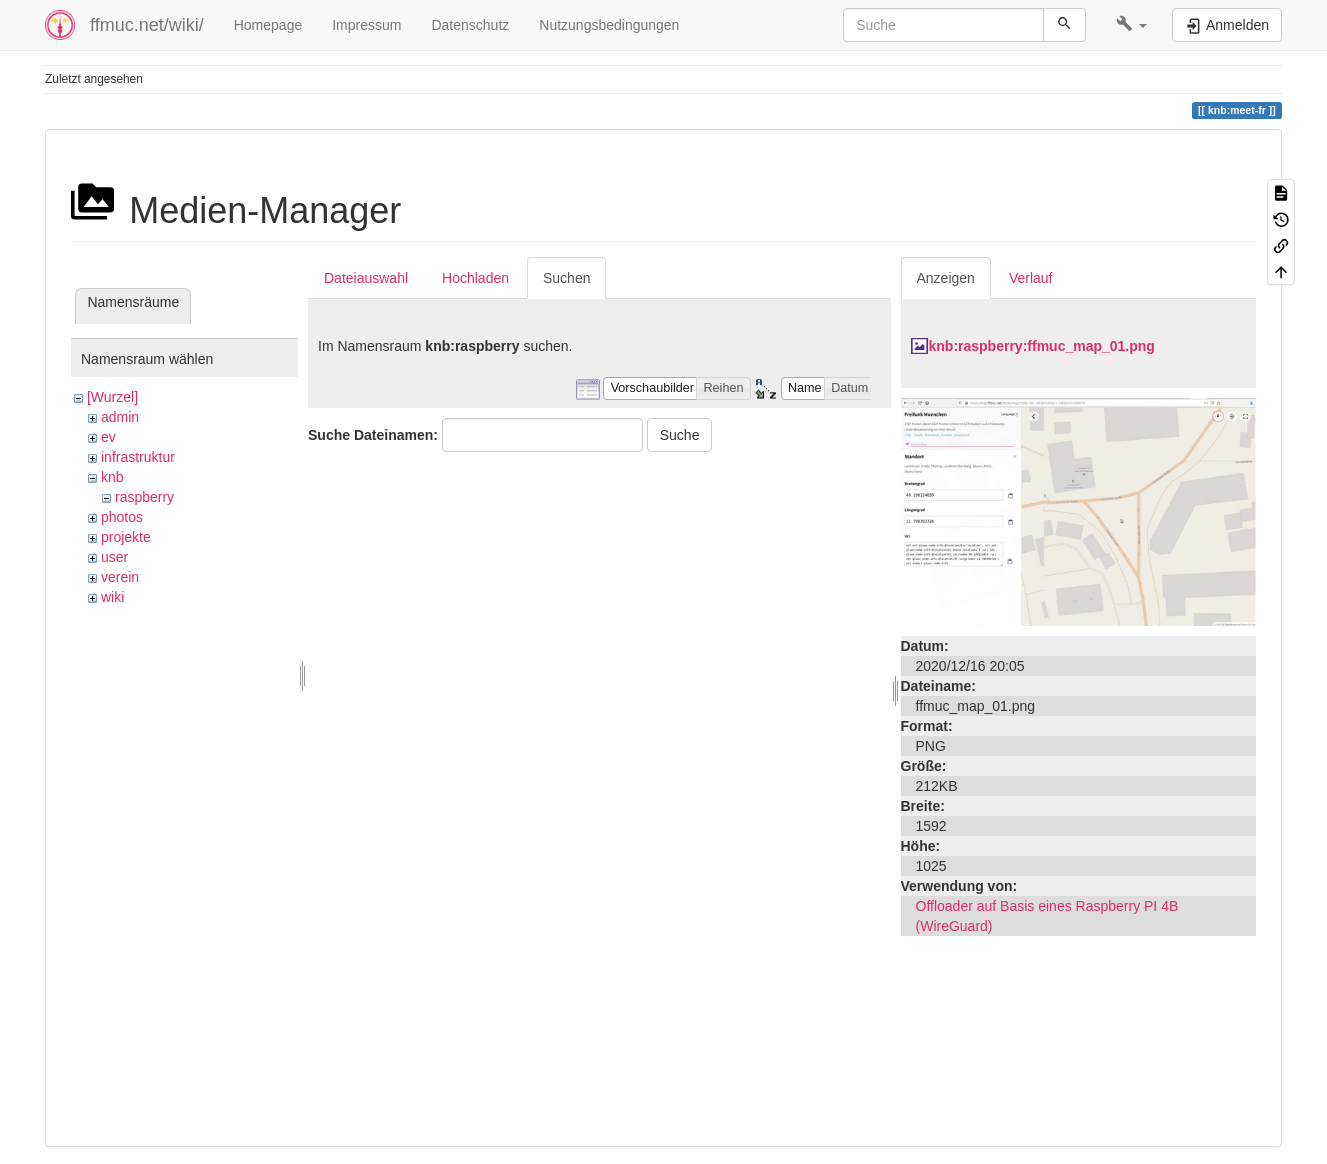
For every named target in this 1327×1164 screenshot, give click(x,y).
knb (112, 477)
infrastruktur (138, 457)
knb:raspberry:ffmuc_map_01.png (1042, 346)
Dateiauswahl (366, 278)
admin (120, 417)
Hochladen (475, 278)
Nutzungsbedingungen (609, 25)
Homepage (268, 25)
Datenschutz (470, 25)
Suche (680, 435)
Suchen (566, 278)
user (114, 557)
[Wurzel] (112, 397)
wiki (112, 597)
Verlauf (1031, 278)
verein (120, 577)
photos (122, 517)
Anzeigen (946, 278)
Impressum (366, 25)
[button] (1131, 25)
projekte (126, 537)
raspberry (144, 497)
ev (108, 437)
